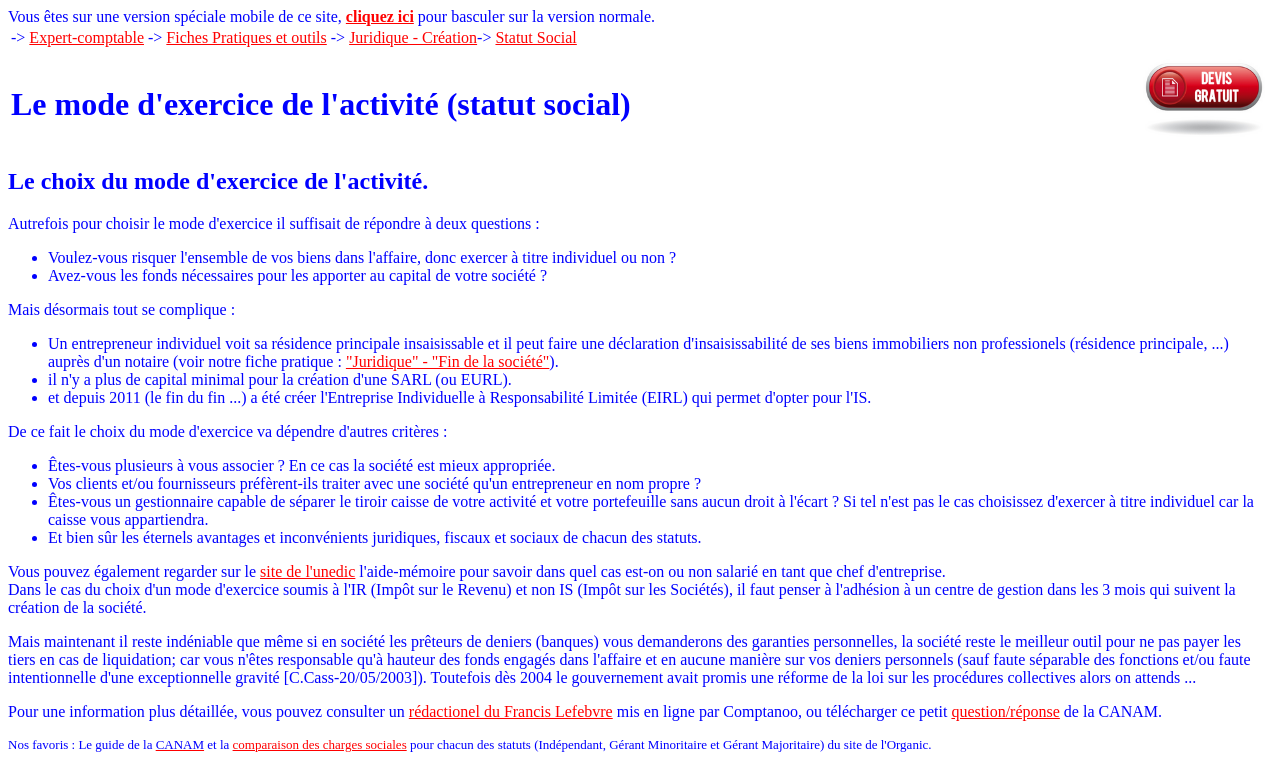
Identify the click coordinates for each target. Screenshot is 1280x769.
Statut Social (535, 37)
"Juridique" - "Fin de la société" (447, 361)
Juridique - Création (413, 37)
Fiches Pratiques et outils (246, 37)
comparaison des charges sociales (320, 744)
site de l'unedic (307, 571)
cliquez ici (380, 16)
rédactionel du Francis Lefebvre (511, 711)
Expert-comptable (86, 37)
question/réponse (1005, 711)
